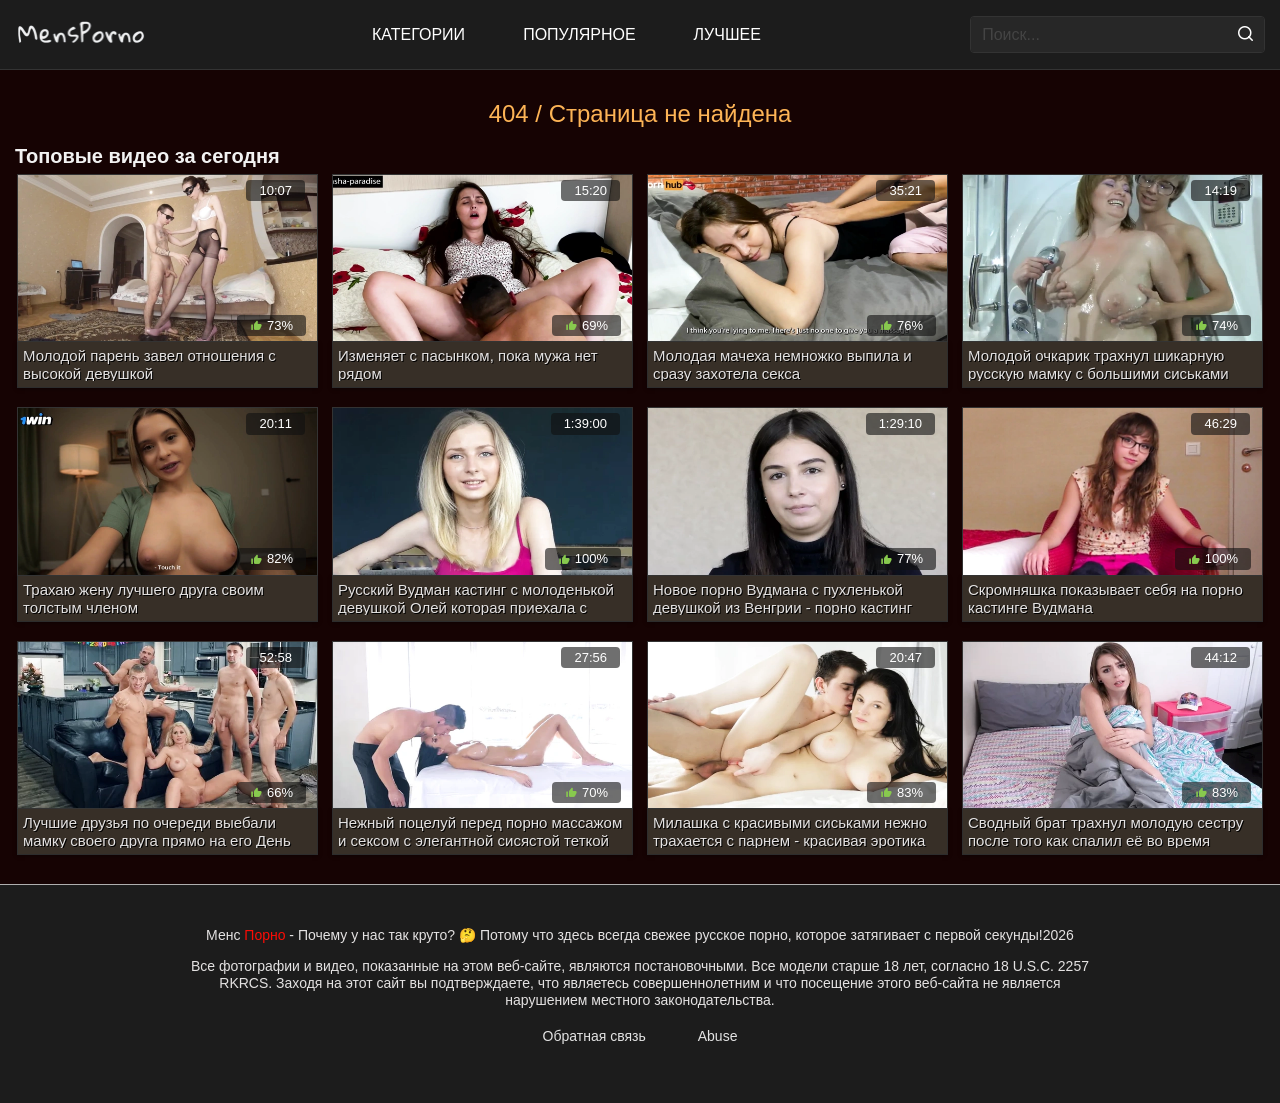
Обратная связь (594, 1036)
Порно (264, 935)
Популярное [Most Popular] (579, 34)
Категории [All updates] (418, 34)
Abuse (718, 1036)
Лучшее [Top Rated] (727, 34)
